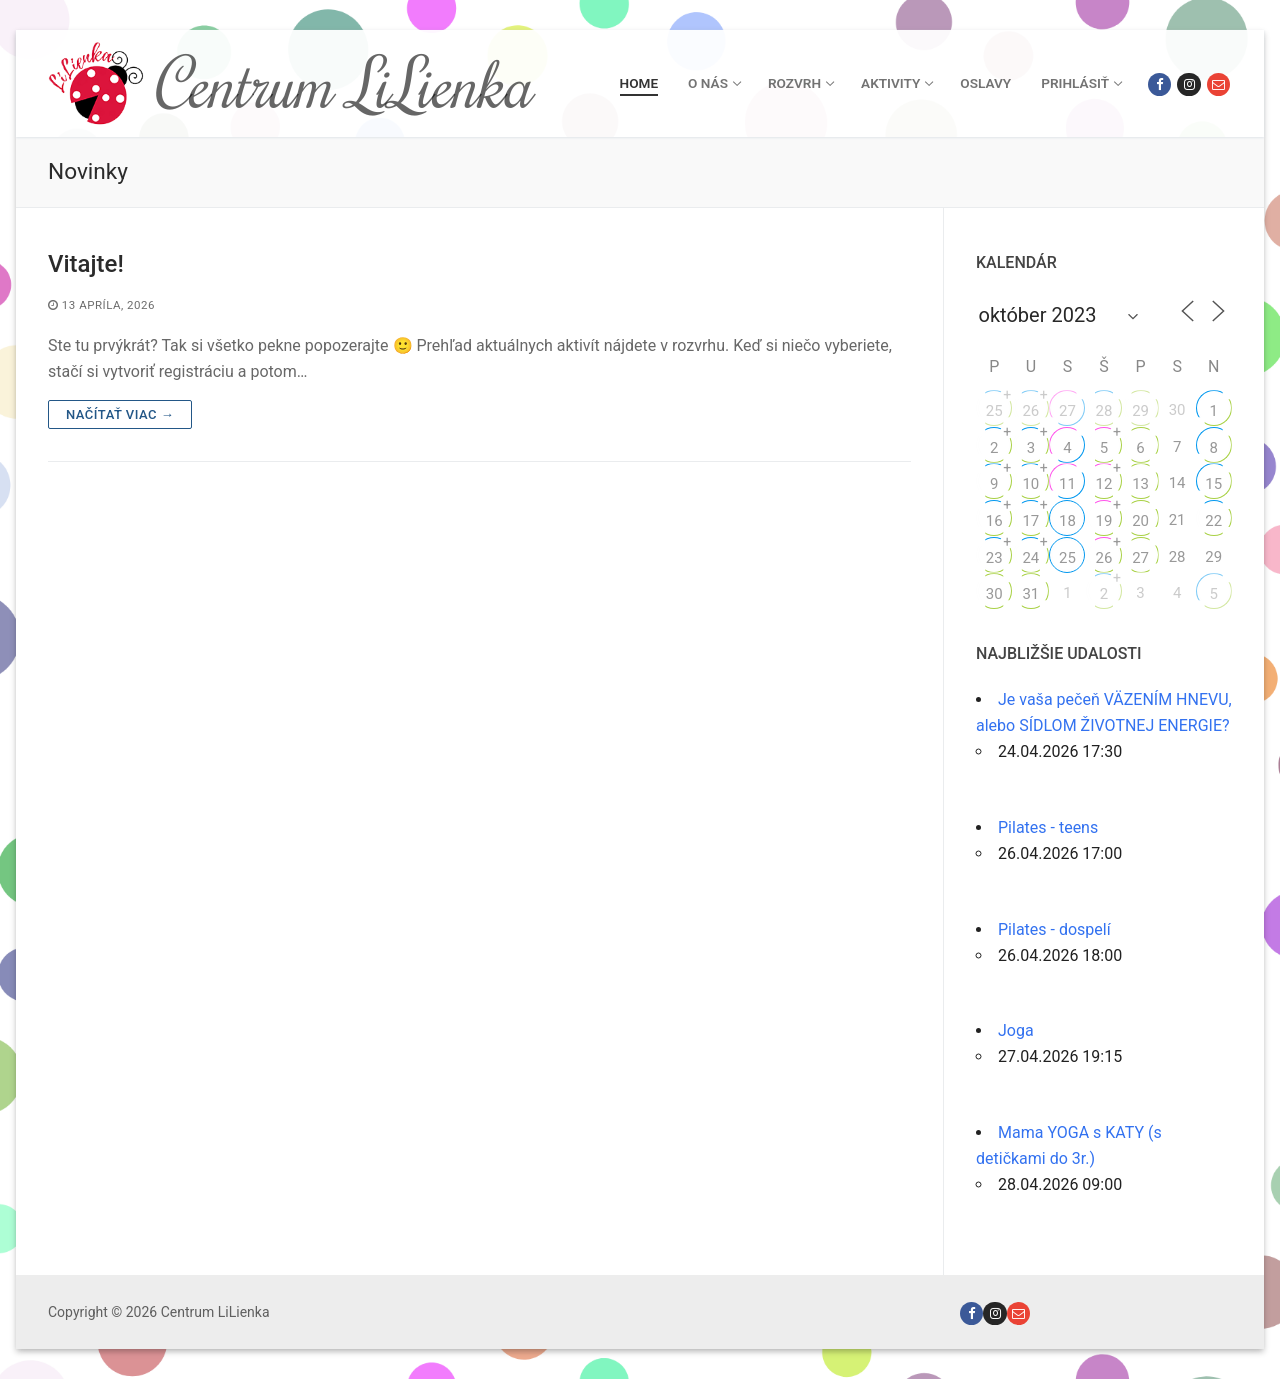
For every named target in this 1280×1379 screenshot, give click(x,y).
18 (1067, 521)
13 (1140, 484)
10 (1030, 484)
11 (1067, 484)
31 (1030, 594)
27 (1067, 411)
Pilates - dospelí (1054, 929)
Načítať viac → (120, 414)
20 (1140, 521)
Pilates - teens (1048, 827)
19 (1104, 521)
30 (994, 594)
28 (1104, 411)
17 (1030, 521)
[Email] (1218, 84)
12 (1104, 484)
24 (1030, 558)
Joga (1016, 1030)
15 (1213, 484)
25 (994, 411)
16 (994, 521)
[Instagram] (1188, 84)
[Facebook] (1159, 84)
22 (1213, 521)
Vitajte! (86, 264)
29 (1140, 411)
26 (1030, 411)
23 (994, 558)
